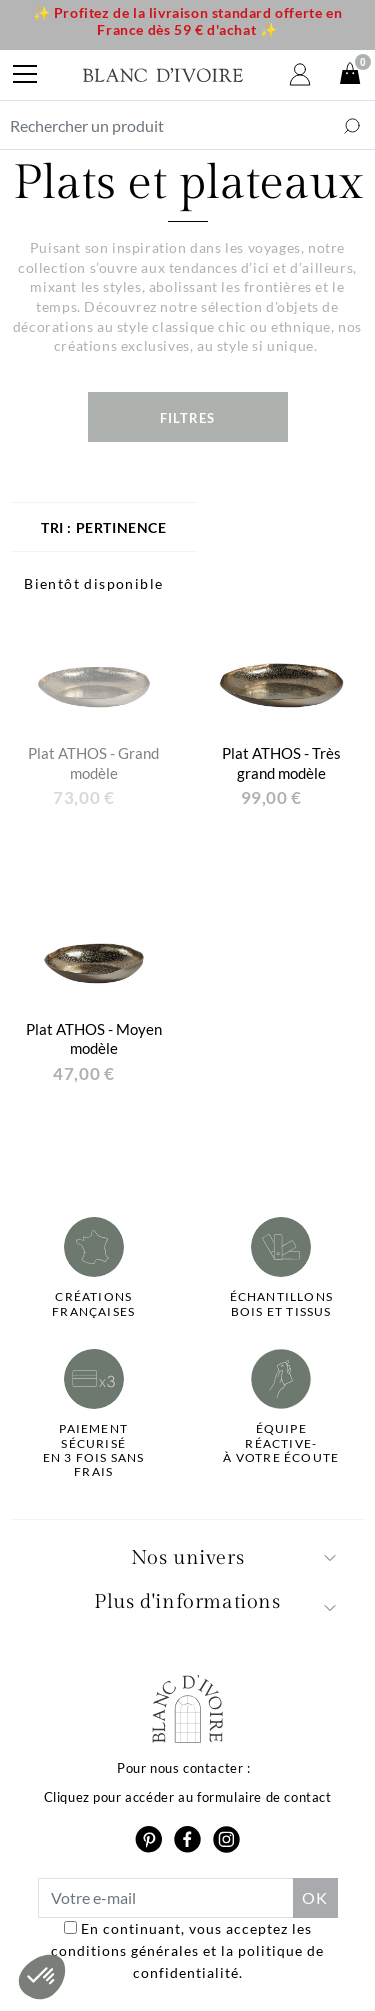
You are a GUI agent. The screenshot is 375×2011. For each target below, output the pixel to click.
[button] (42, 1977)
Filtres (187, 418)
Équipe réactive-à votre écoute (281, 1443)
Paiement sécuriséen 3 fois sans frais (94, 1450)
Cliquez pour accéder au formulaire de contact (188, 1797)
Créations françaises (93, 1304)
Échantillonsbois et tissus (281, 1304)
